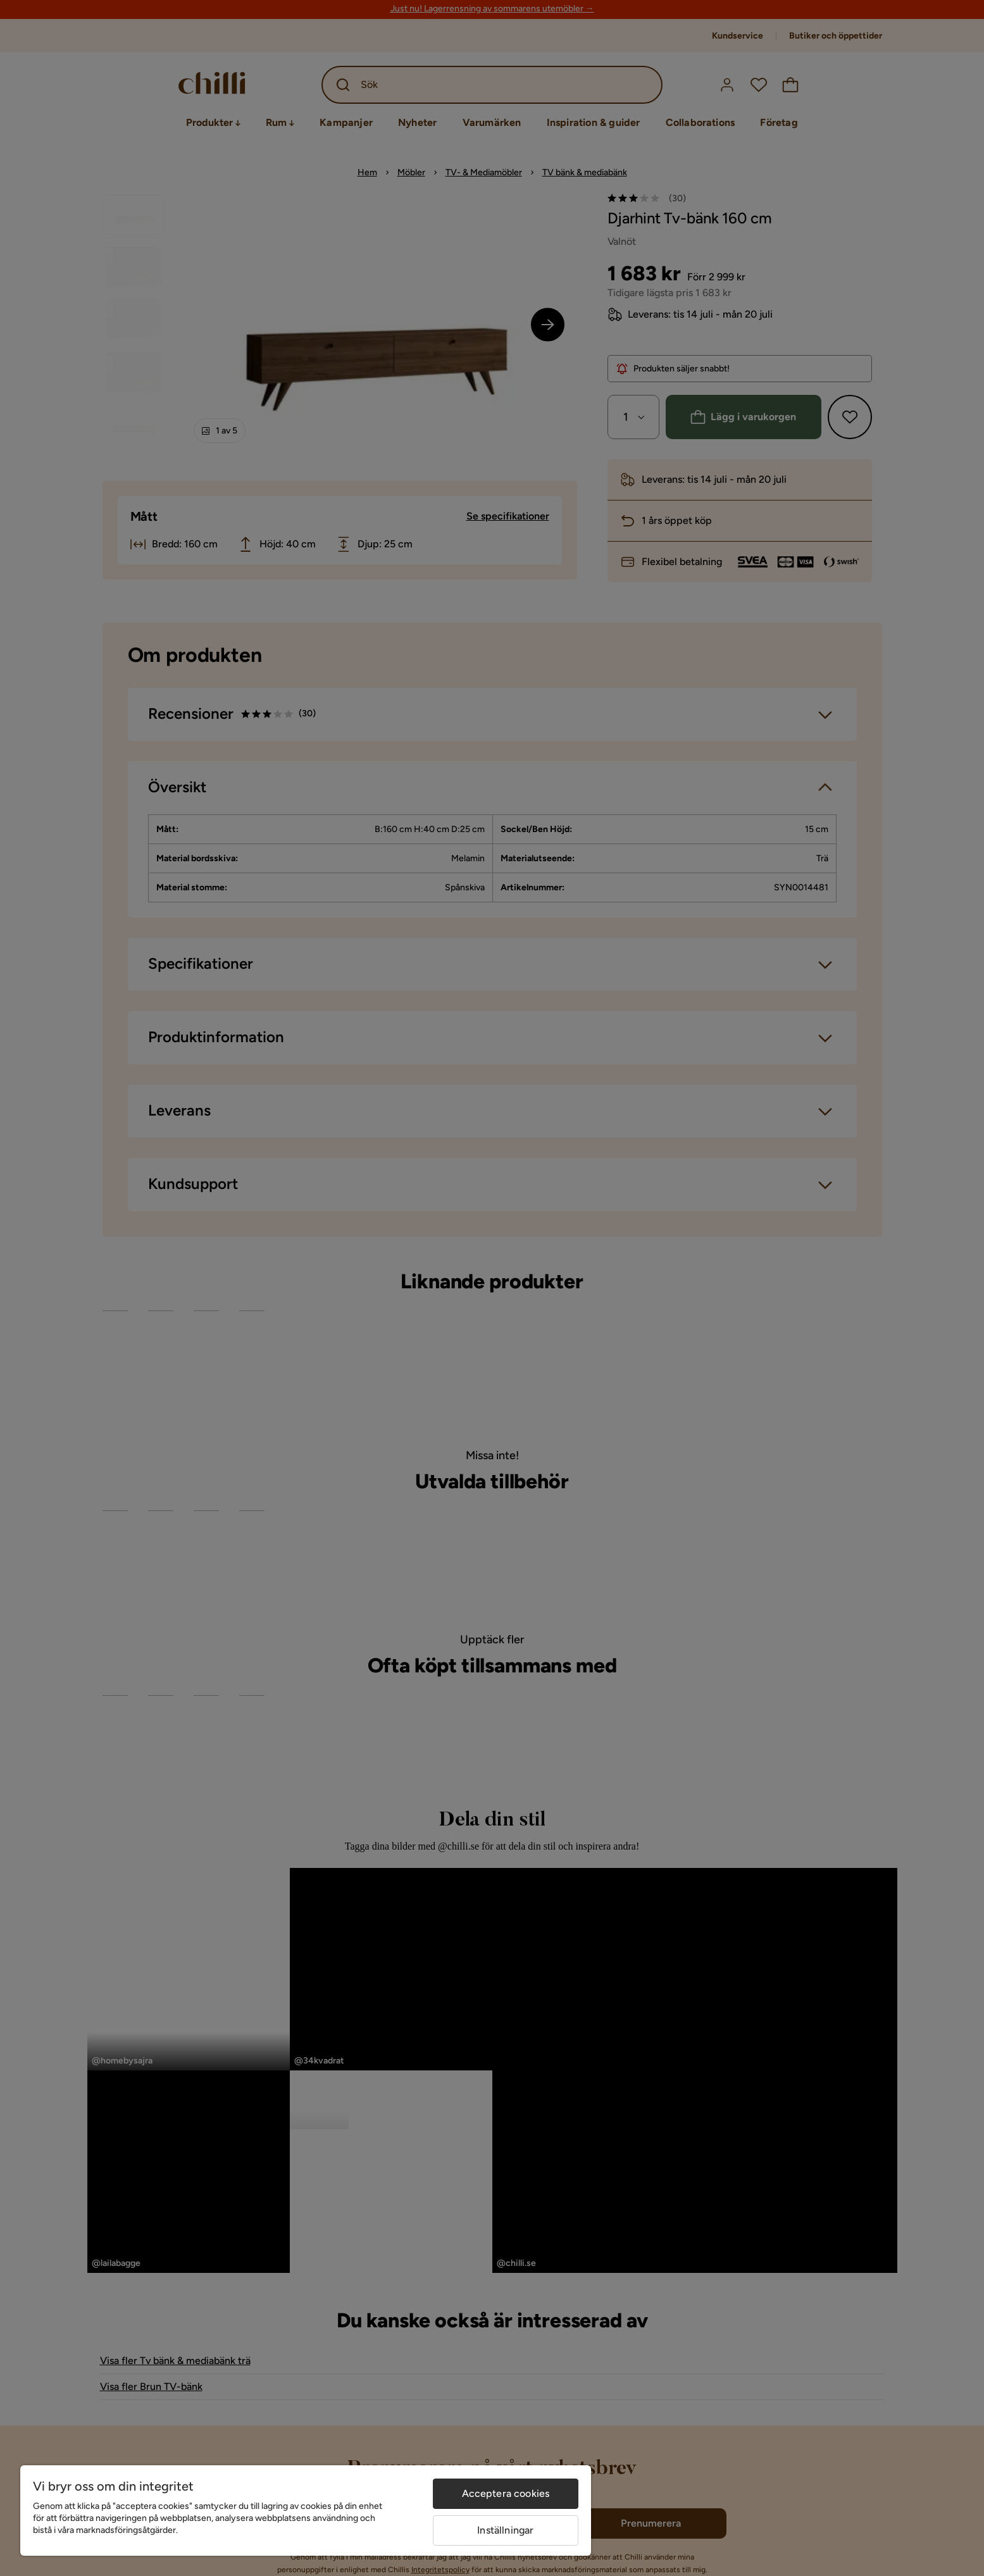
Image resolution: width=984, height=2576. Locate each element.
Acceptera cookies (506, 2493)
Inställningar (505, 2530)
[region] (305, 2510)
